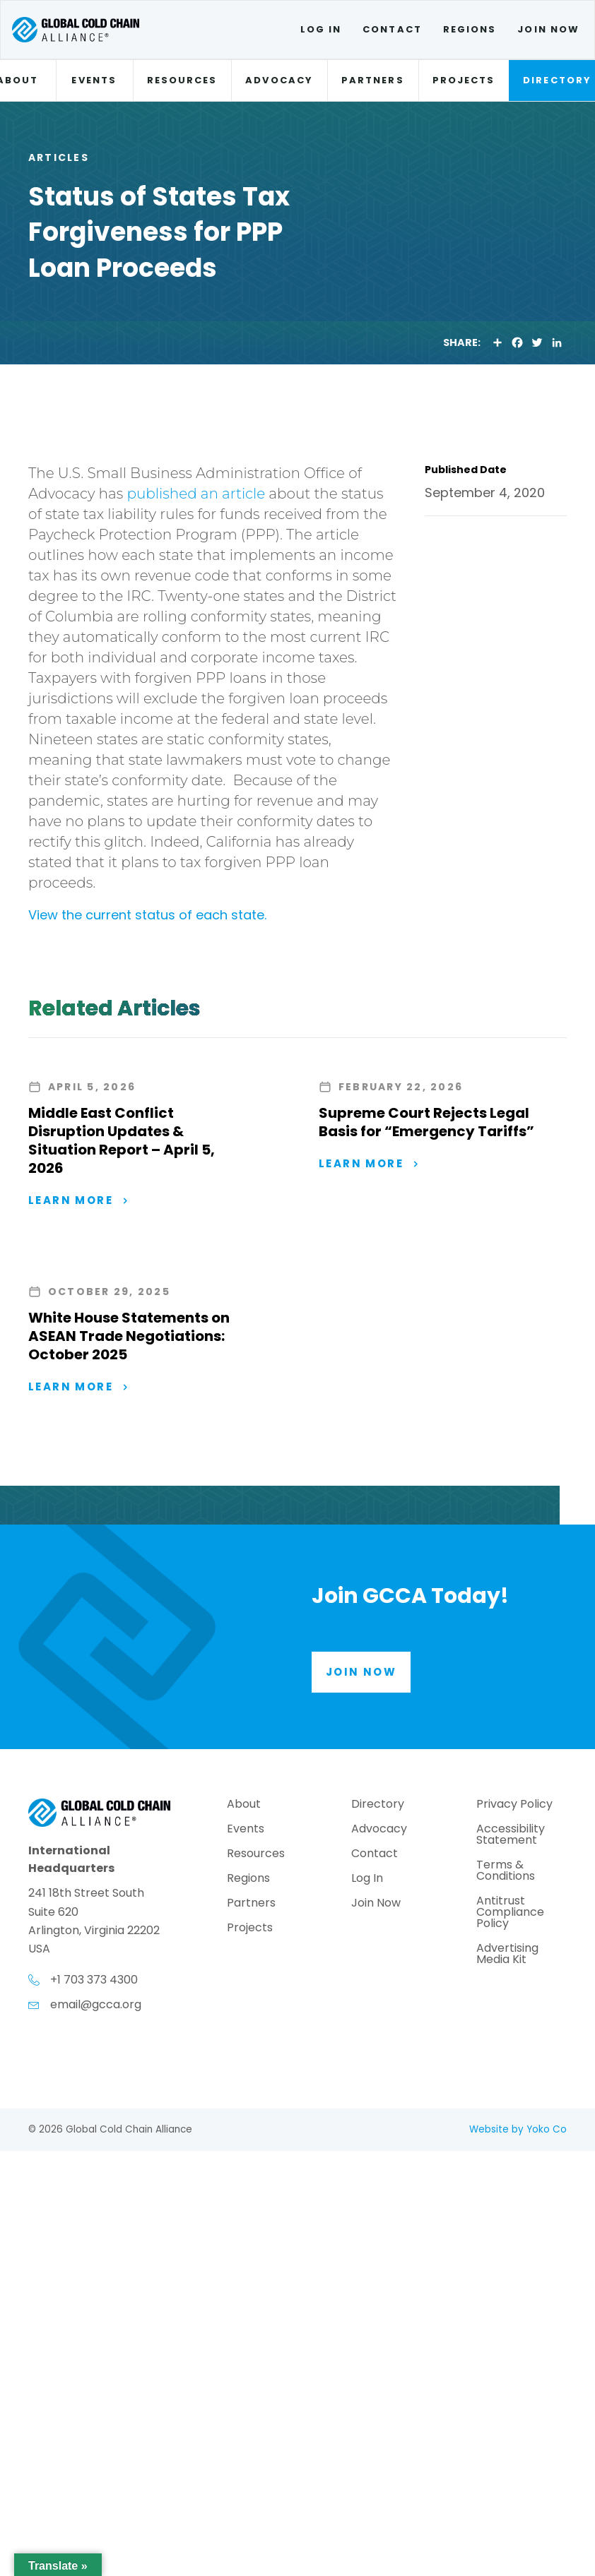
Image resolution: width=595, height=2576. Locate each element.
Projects (463, 80)
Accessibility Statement (510, 1835)
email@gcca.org (95, 2004)
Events (93, 80)
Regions (470, 29)
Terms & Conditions (505, 1871)
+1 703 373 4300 (94, 1980)
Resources (182, 80)
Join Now (548, 29)
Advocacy (279, 80)
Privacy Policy (514, 1805)
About (244, 1805)
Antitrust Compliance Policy (510, 1913)
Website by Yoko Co (518, 2129)
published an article (195, 493)
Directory (377, 1805)
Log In (320, 29)
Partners (372, 80)
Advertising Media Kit (507, 1955)
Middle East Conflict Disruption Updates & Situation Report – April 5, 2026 (121, 1140)
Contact (392, 29)
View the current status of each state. (149, 915)
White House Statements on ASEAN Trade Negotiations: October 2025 (129, 1336)
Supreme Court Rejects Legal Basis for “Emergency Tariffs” (426, 1122)
